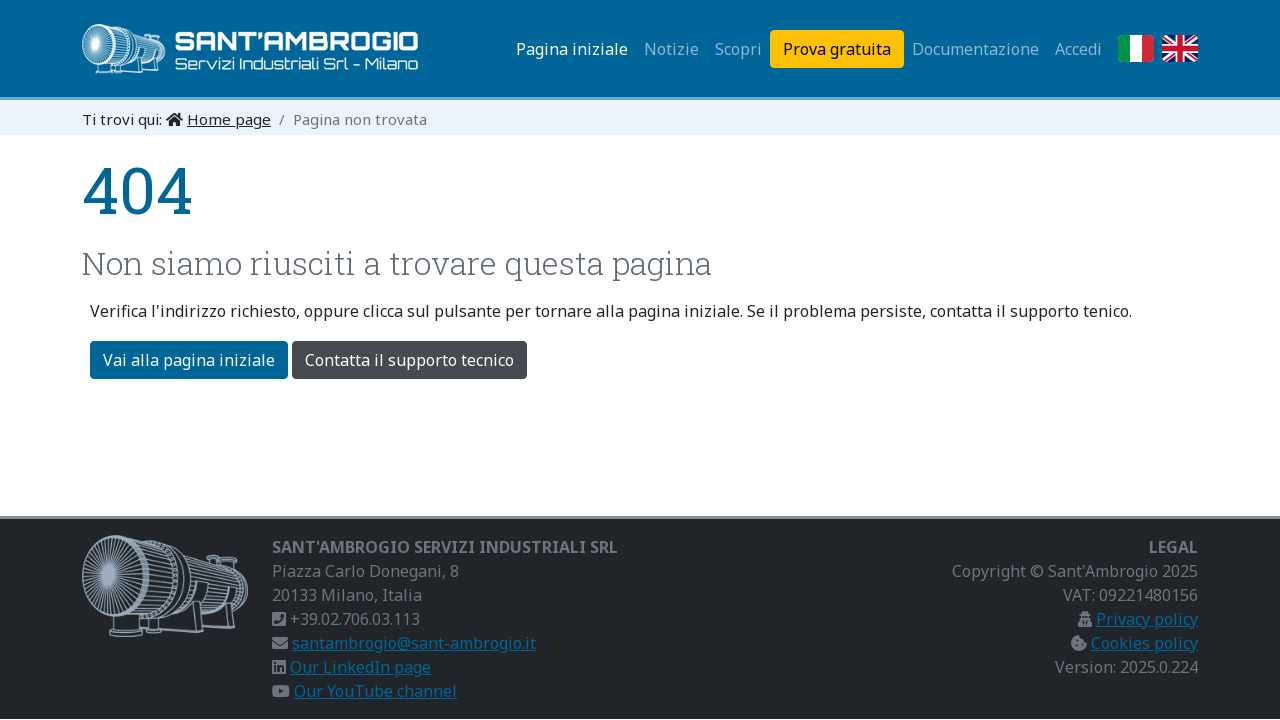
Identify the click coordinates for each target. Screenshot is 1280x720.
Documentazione (975, 49)
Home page (229, 119)
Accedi (1078, 49)
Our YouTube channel (375, 691)
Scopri (738, 49)
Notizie (671, 49)
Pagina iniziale (572, 49)
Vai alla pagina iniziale (189, 360)
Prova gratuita (837, 49)
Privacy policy (1147, 619)
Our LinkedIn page (360, 667)
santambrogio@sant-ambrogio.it (414, 643)
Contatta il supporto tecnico (409, 360)
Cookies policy (1144, 643)
